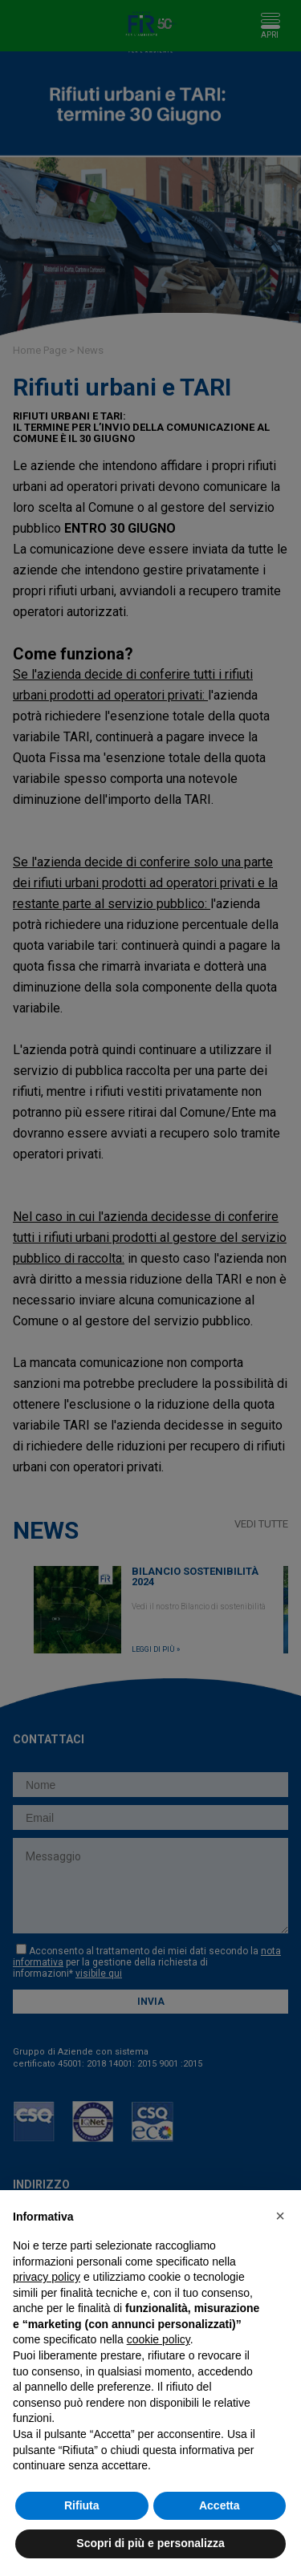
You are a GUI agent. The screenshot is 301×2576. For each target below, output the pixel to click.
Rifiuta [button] (82, 2505)
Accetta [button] (219, 2505)
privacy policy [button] (46, 2276)
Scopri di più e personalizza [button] (150, 2543)
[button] (280, 2216)
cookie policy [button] (158, 2339)
